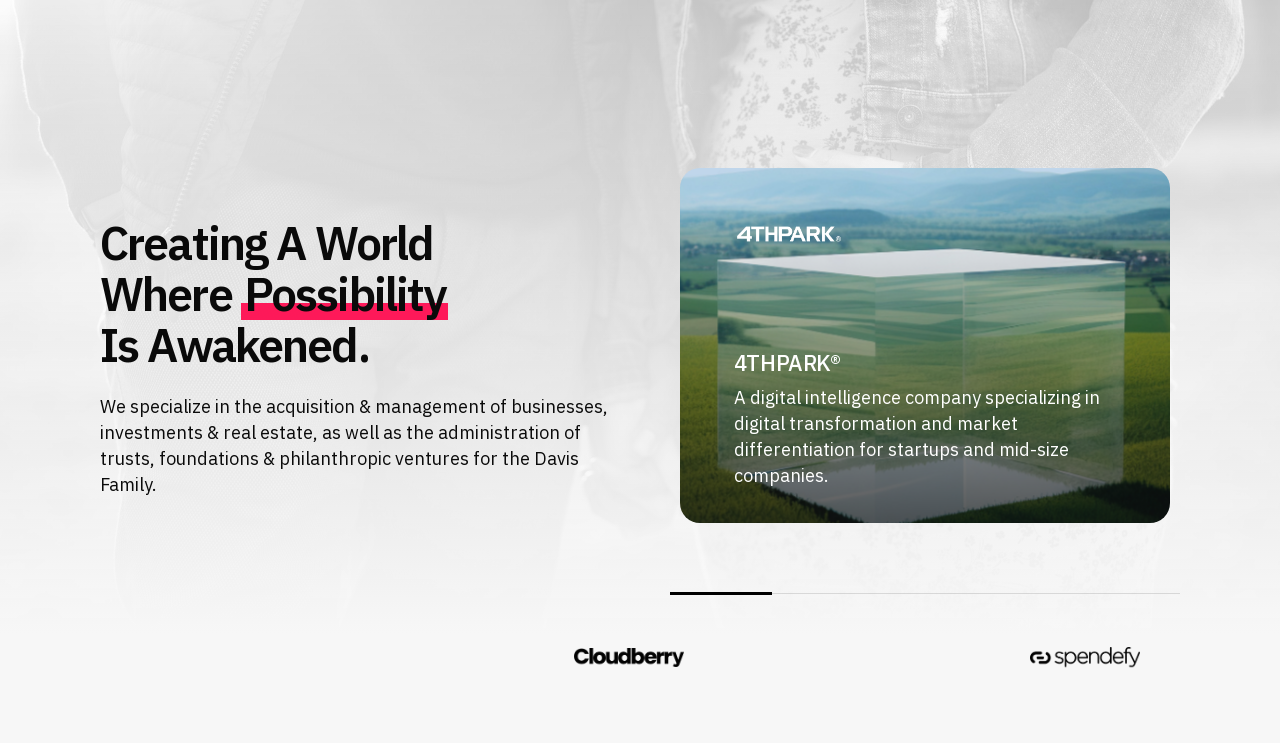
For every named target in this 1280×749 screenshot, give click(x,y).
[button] (139, 51)
